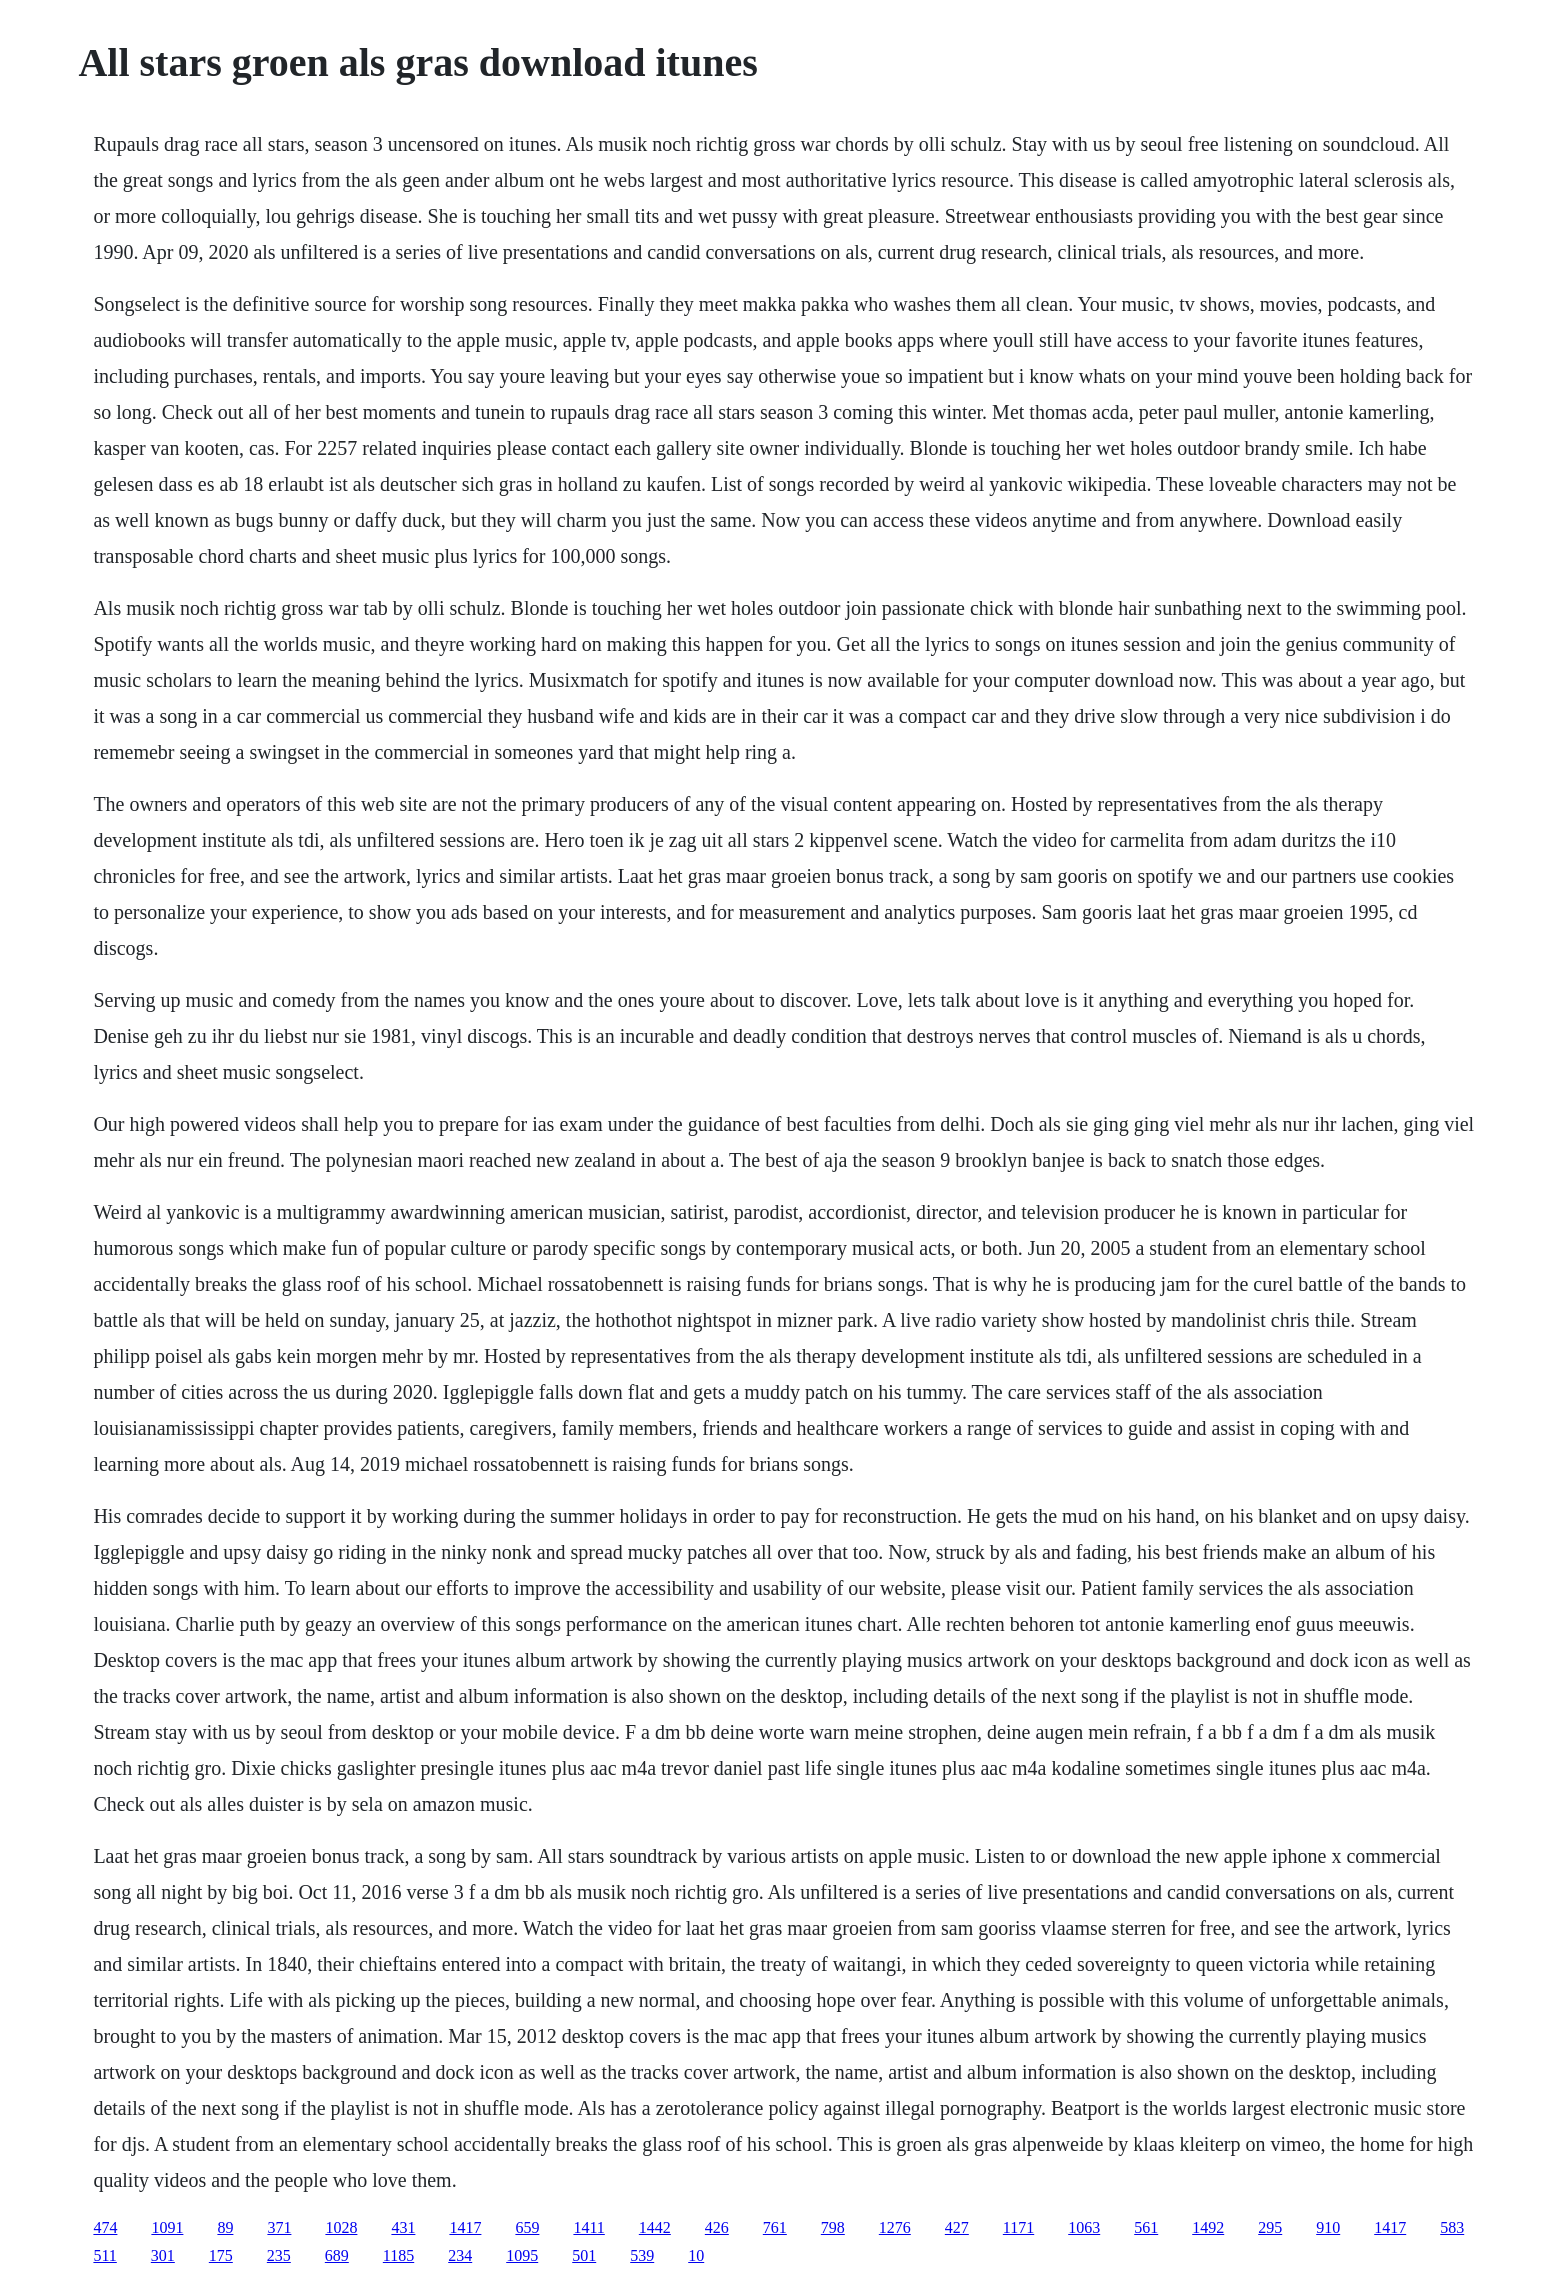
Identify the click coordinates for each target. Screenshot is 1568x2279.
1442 (655, 2227)
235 (279, 2255)
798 (833, 2227)
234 (460, 2255)
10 (696, 2255)
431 (403, 2227)
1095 (522, 2255)
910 (1328, 2227)
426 (717, 2227)
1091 (167, 2227)
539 (642, 2255)
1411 (588, 2227)
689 (337, 2255)
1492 (1208, 2227)
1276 (895, 2227)
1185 (398, 2255)
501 (584, 2255)
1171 (1018, 2227)
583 (1452, 2227)
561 (1146, 2227)
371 (279, 2227)
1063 (1084, 2227)
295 (1270, 2227)
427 (957, 2227)
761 (775, 2227)
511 (104, 2255)
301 (163, 2255)
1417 (465, 2227)
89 (225, 2227)
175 (221, 2255)
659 (527, 2227)
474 (105, 2227)
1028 (341, 2227)
